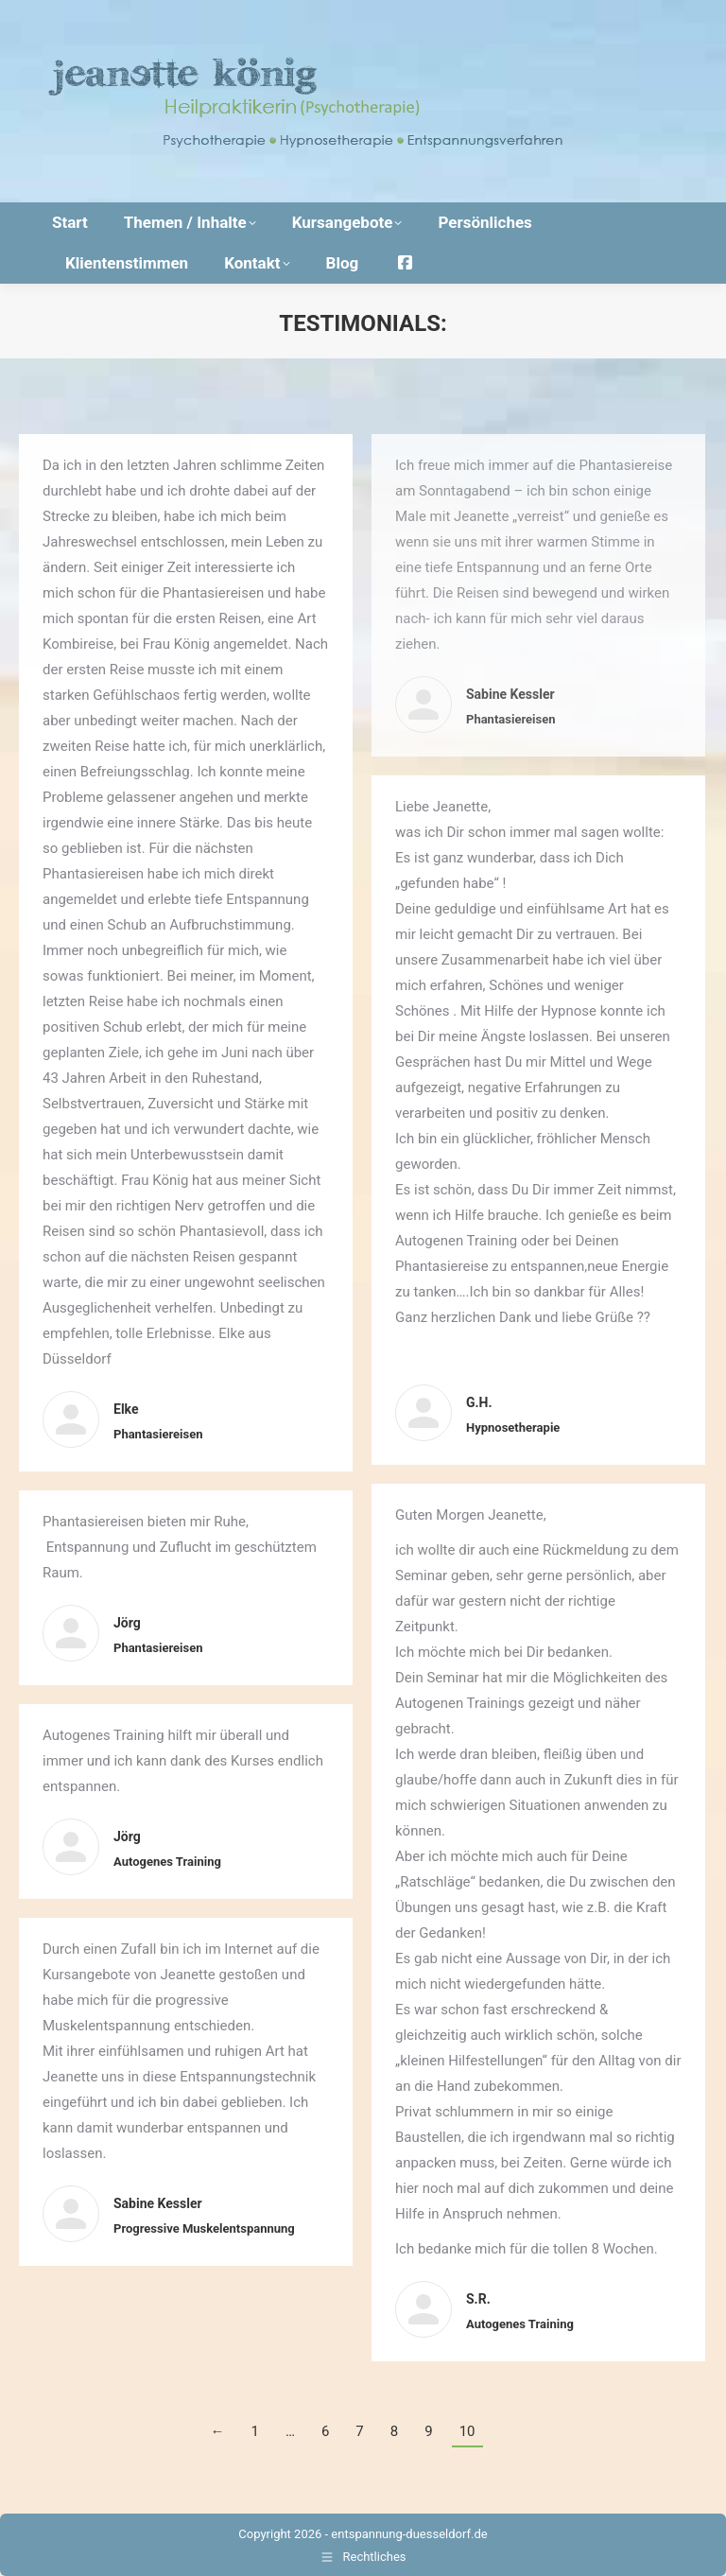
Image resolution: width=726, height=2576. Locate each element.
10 (467, 2431)
